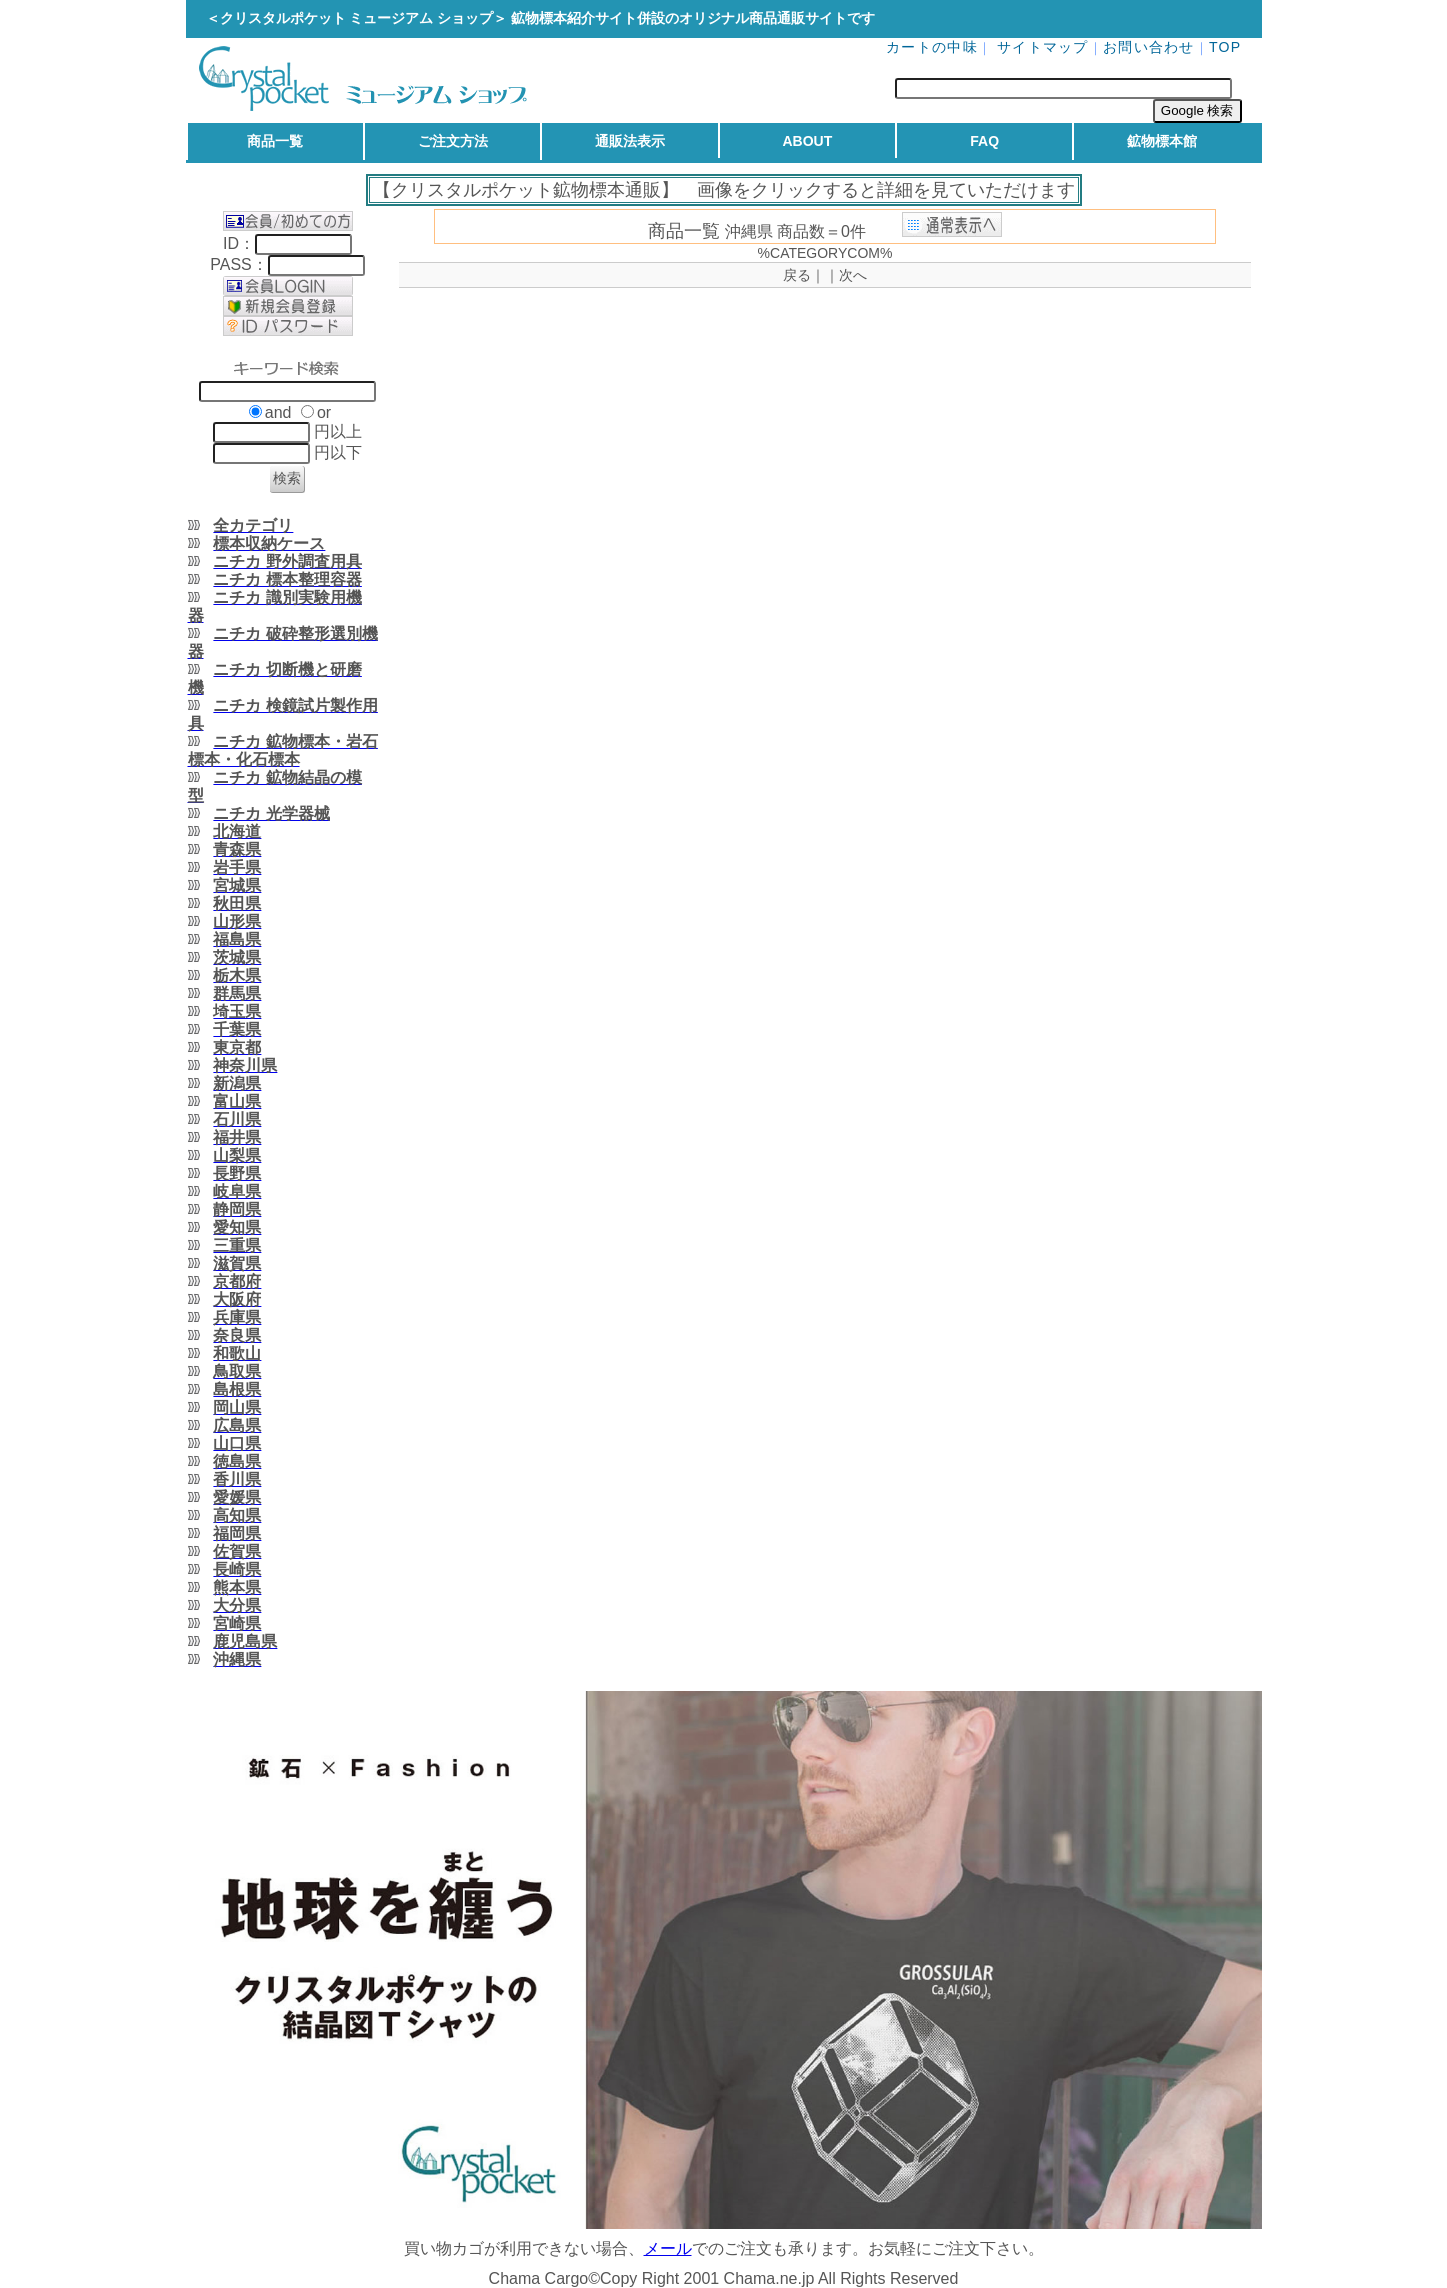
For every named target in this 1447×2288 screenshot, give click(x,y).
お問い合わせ (1149, 47)
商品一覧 (275, 141)
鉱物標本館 (1162, 141)
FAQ (984, 141)
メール (668, 2248)
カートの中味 (932, 47)
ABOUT (807, 141)
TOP (1225, 47)
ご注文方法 (453, 141)
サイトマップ (1043, 47)
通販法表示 (630, 141)
